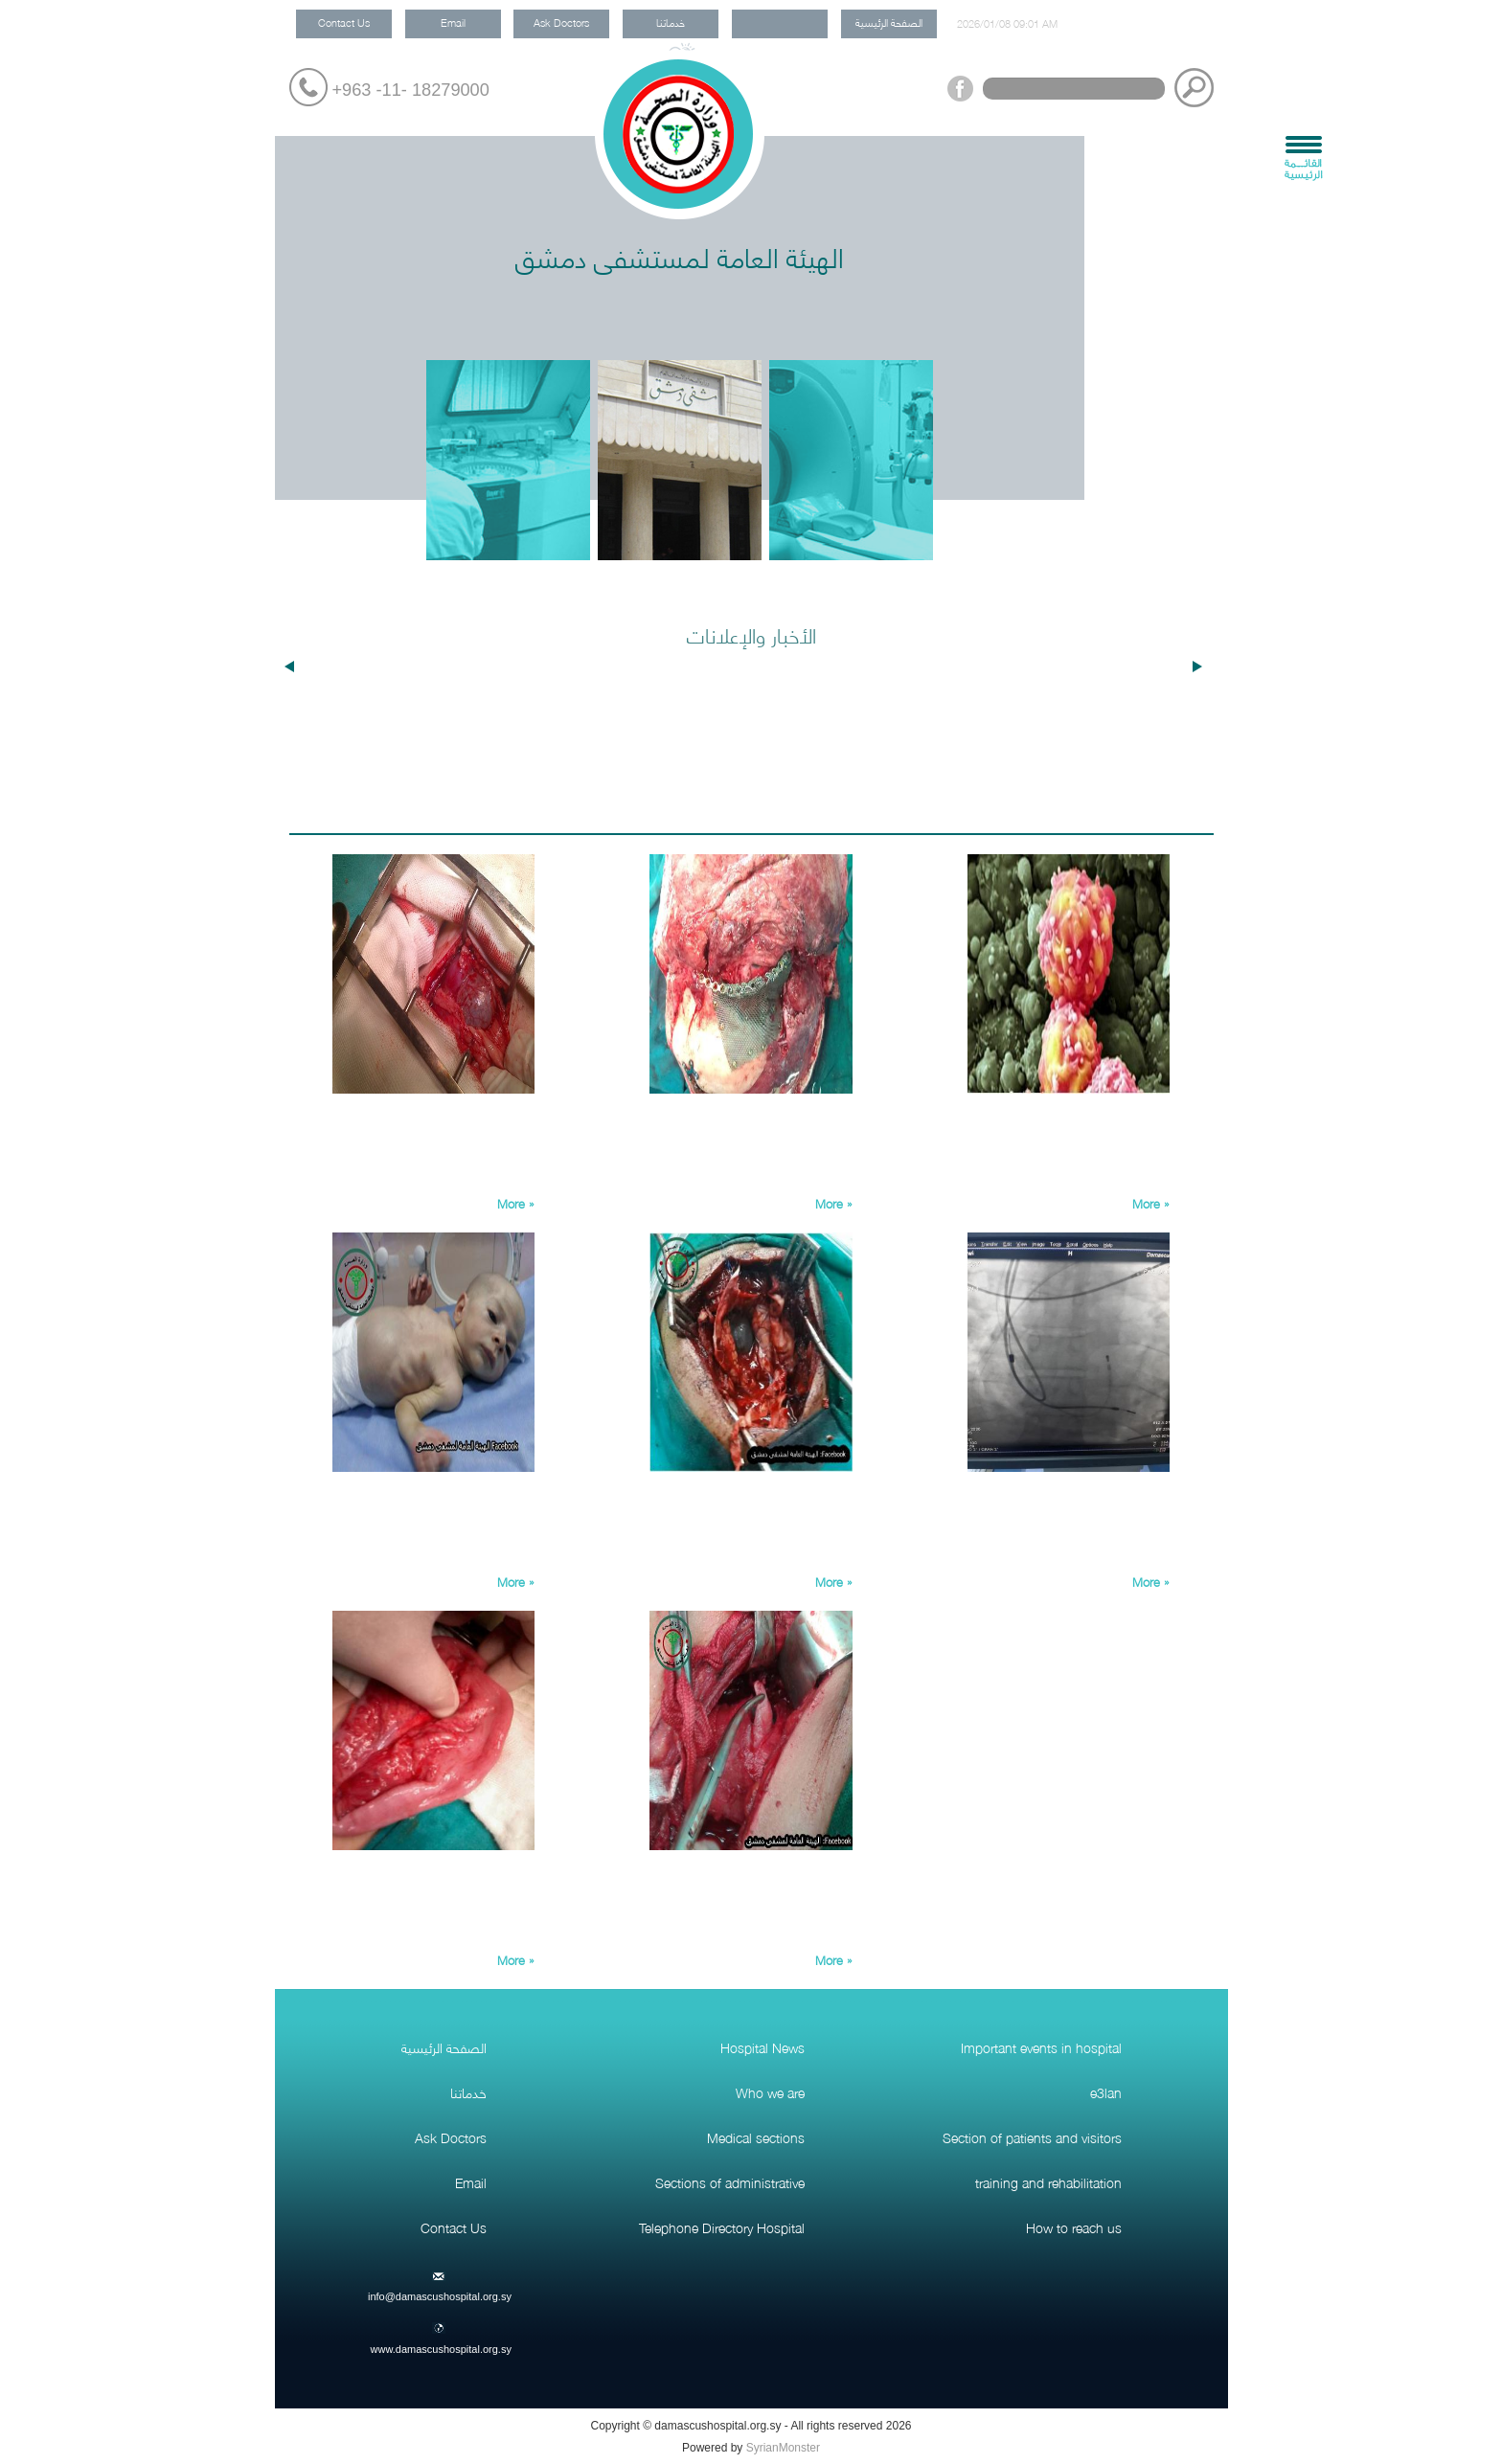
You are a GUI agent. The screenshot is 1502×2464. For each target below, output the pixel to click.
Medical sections (756, 2136)
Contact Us (344, 21)
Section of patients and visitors (1032, 2136)
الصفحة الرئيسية (888, 21)
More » (516, 1203)
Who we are (770, 2091)
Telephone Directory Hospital (722, 2226)
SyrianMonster (783, 2447)
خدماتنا (670, 21)
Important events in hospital (1041, 2046)
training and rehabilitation (1048, 2181)
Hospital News (762, 2046)
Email (453, 21)
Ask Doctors (561, 21)
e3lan (1106, 2091)
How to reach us (1074, 2226)
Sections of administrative (730, 2181)
